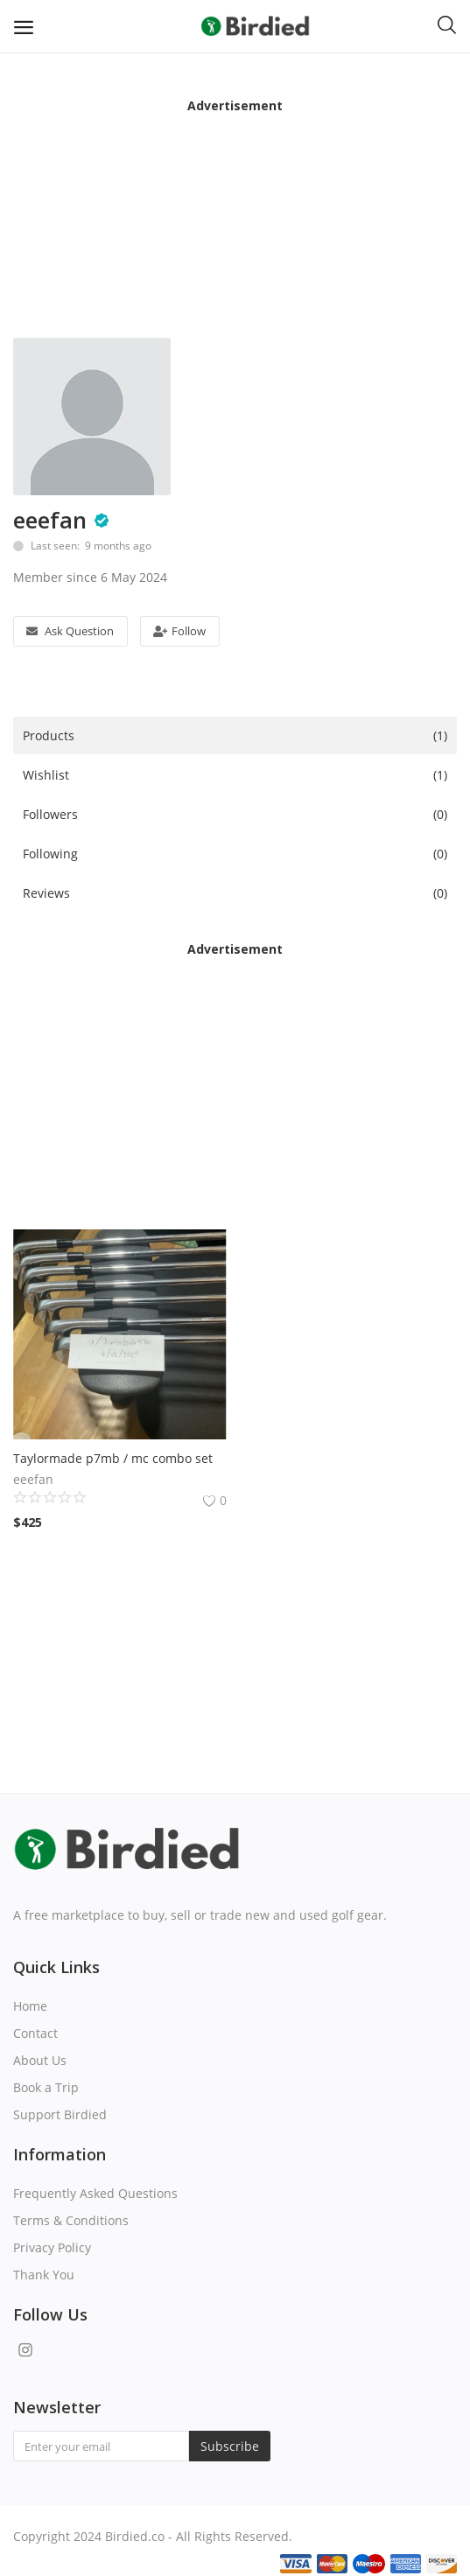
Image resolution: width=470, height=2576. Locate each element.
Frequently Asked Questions (95, 2193)
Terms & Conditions (71, 2220)
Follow (179, 631)
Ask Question (70, 631)
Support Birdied (60, 2114)
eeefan (50, 520)
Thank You (43, 2274)
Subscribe (229, 2446)
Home (30, 2006)
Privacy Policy (52, 2247)
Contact (35, 2033)
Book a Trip (46, 2087)
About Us (40, 2060)
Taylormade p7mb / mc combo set (113, 1458)
